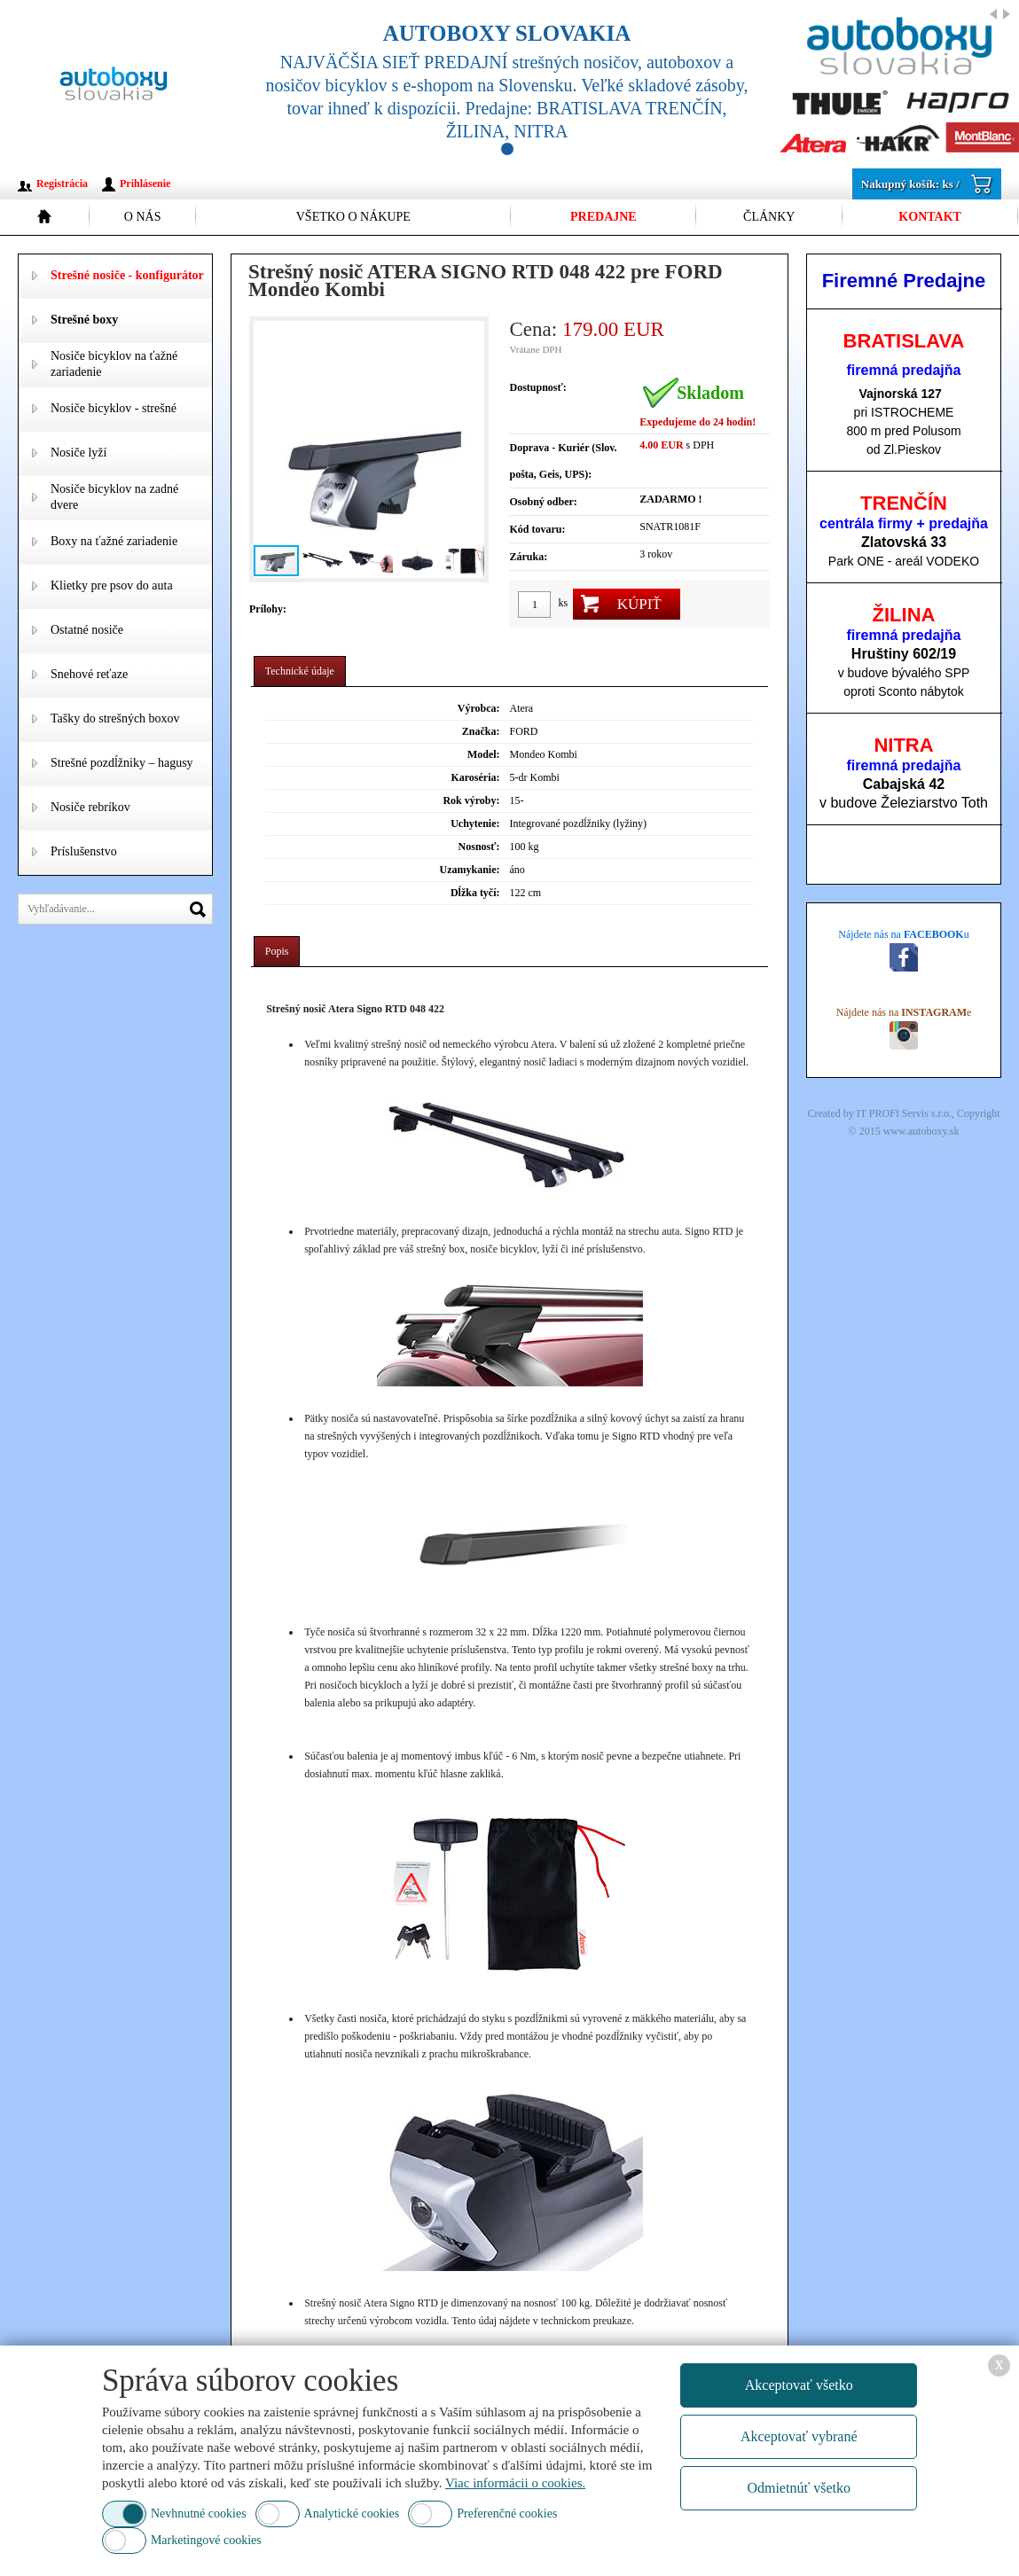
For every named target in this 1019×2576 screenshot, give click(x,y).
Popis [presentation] (277, 951)
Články (769, 216)
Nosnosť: (479, 846)
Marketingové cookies (206, 2540)
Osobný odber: (542, 502)
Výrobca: (479, 708)
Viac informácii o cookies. (515, 2483)
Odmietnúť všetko (798, 2487)
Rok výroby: (471, 800)
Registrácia (62, 183)
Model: (483, 754)
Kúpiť (639, 604)
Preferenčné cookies (507, 2513)
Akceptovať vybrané (799, 2436)
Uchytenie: (475, 823)
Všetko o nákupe (353, 216)
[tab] (300, 671)
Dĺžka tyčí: (475, 892)
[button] (468, 449)
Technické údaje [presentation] (299, 671)
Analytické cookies (352, 2513)
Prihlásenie (145, 183)
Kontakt (929, 216)
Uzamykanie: (470, 869)
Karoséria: (475, 777)
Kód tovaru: (537, 529)
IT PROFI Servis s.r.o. (904, 1113)
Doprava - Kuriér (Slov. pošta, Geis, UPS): (562, 460)
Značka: (481, 731)
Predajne (603, 216)
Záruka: (528, 556)
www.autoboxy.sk (921, 1131)
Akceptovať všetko (799, 2385)
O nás (142, 216)
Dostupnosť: (537, 387)
